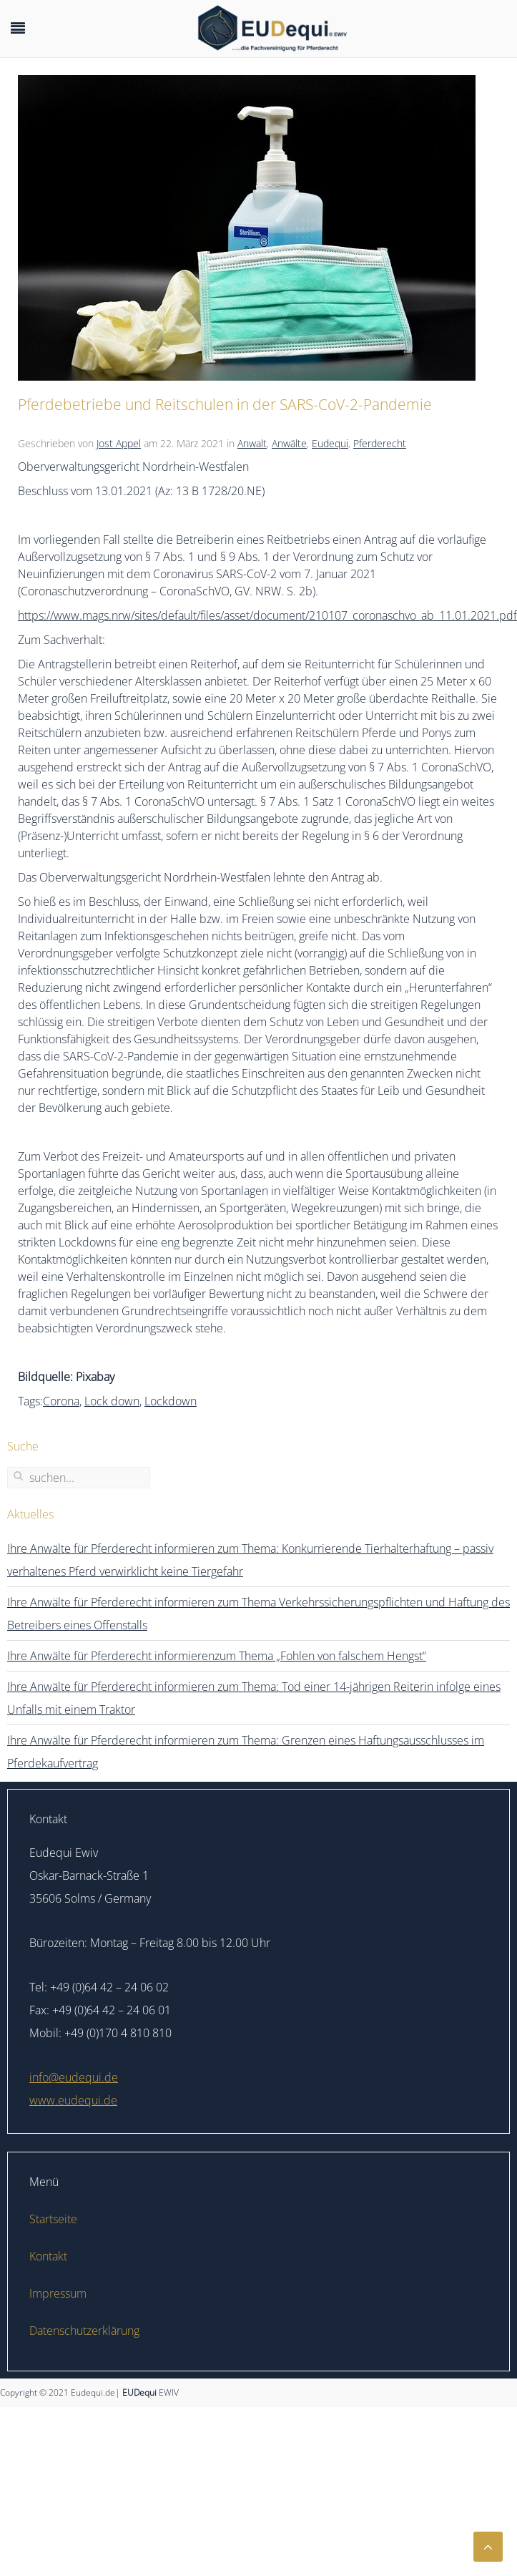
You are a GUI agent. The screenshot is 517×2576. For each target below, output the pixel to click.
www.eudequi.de (73, 2100)
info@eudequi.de (73, 2077)
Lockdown (170, 1401)
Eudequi (330, 443)
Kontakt (48, 2256)
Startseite (53, 2219)
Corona (61, 1401)
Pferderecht (379, 443)
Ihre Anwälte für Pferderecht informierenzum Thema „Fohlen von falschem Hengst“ (216, 1656)
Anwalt (252, 443)
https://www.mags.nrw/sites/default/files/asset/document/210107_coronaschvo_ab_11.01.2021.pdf (267, 615)
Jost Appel (119, 443)
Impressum (58, 2293)
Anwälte (289, 443)
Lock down (111, 1401)
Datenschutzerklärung (84, 2330)
